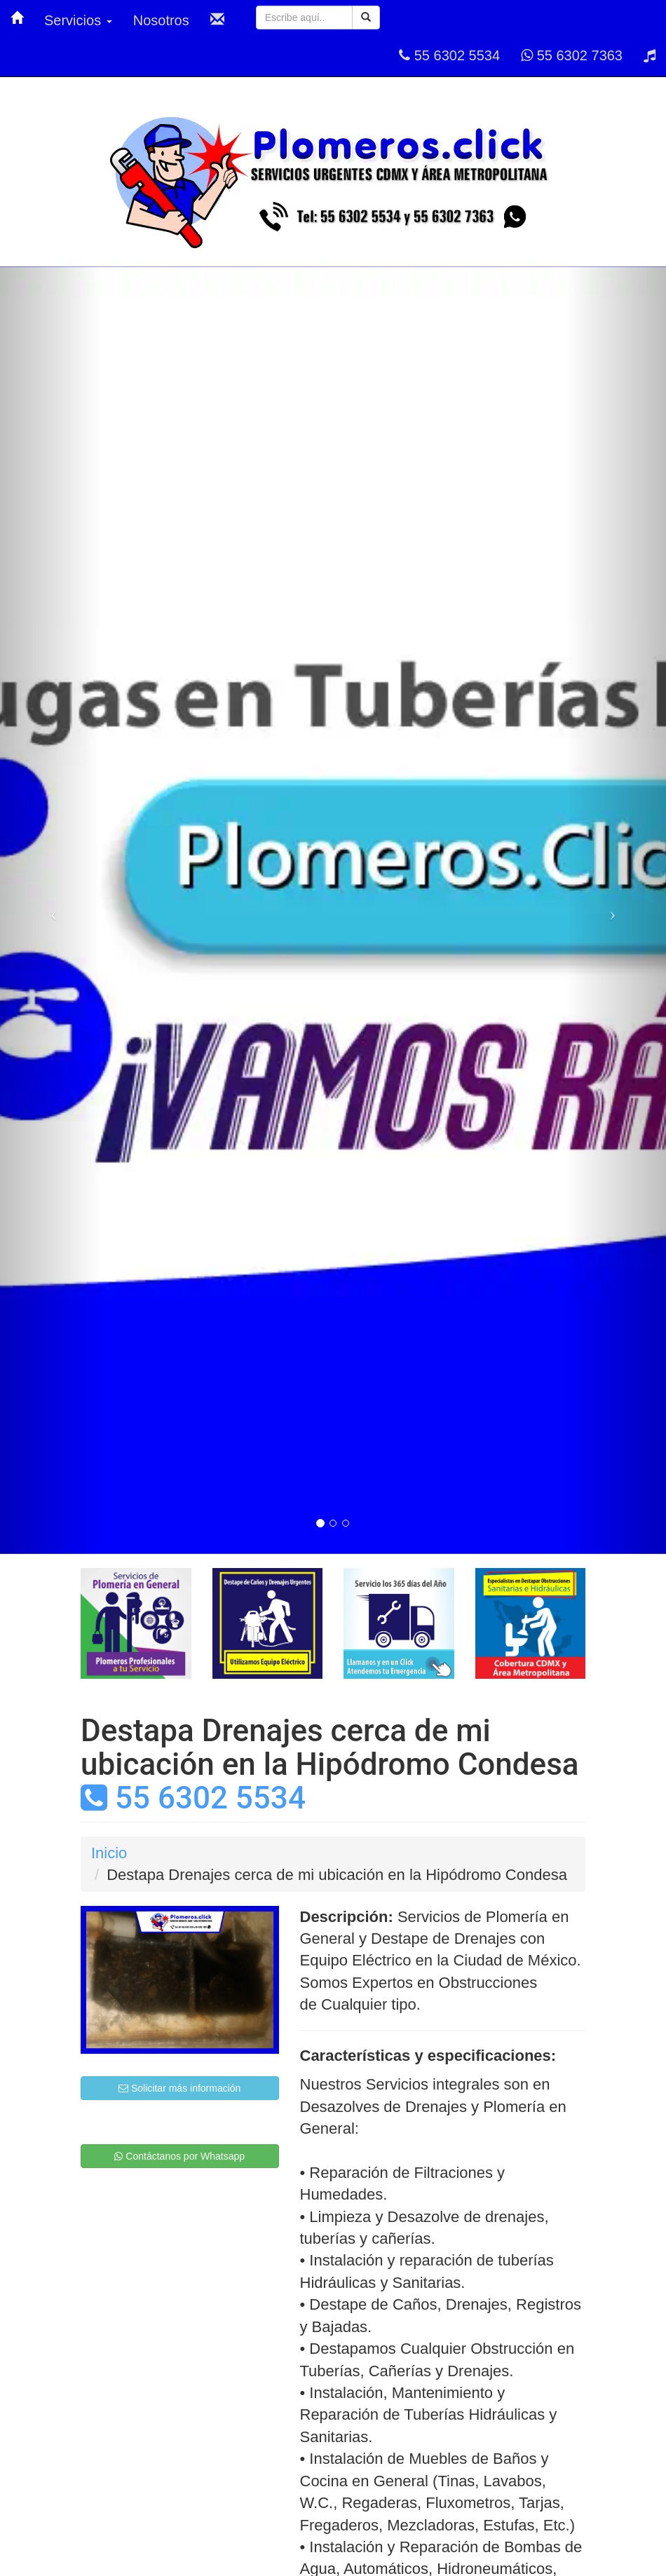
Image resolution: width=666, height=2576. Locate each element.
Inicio (109, 1853)
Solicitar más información (179, 2088)
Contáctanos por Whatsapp (179, 2156)
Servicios (78, 20)
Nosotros (161, 20)
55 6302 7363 (572, 55)
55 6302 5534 (449, 55)
